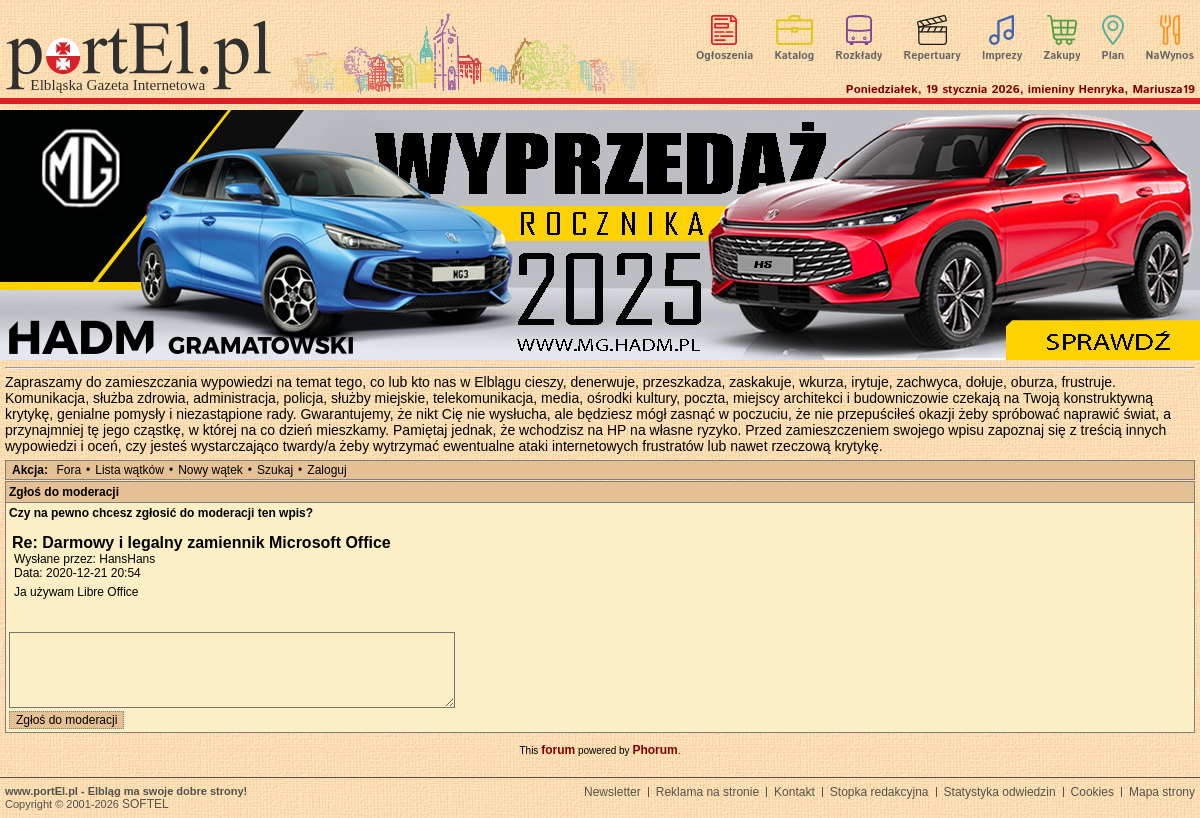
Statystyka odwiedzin (1000, 792)
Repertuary (931, 56)
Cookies (1092, 792)
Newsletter (612, 792)
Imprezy (1002, 56)
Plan (1113, 56)
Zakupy (1061, 56)
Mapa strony (1162, 792)
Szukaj (275, 470)
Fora (68, 470)
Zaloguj (326, 470)
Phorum (654, 750)
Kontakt (794, 792)
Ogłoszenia (724, 56)
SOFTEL (145, 804)
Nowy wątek (210, 470)
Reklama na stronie (707, 792)
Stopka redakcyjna (879, 792)
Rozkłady (858, 56)
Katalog (795, 56)
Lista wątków (129, 470)
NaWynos (1170, 56)
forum (558, 750)
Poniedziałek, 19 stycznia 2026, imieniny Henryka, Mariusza (1020, 89)
